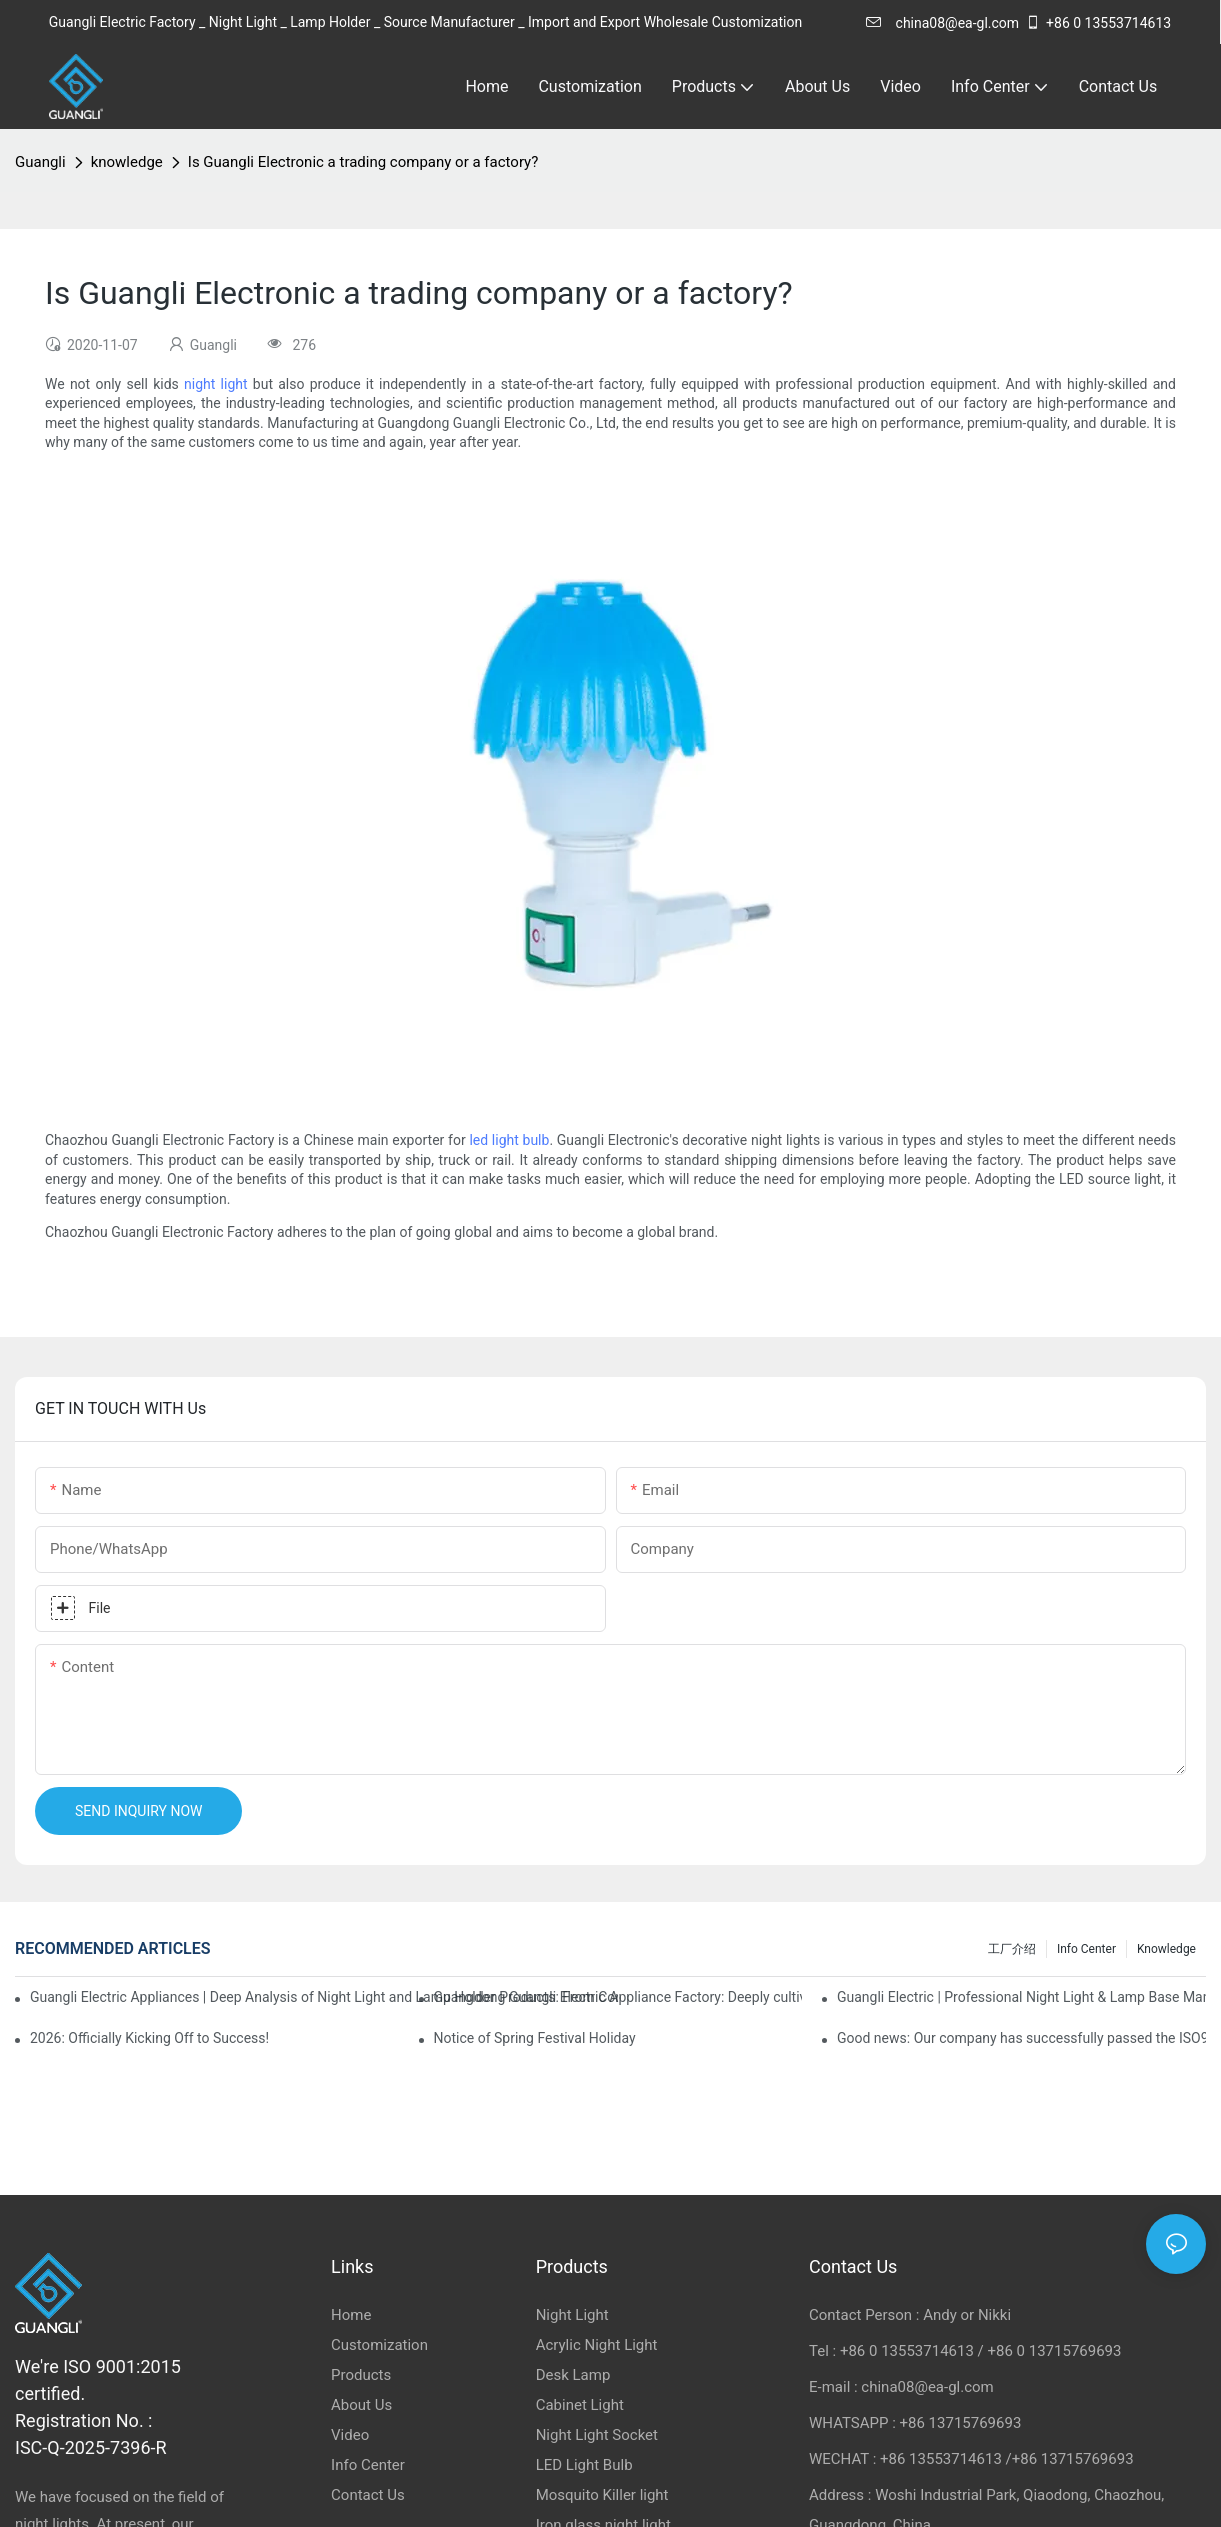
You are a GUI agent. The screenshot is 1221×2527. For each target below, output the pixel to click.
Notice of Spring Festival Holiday (535, 2038)
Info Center (1086, 1949)
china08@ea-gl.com (942, 23)
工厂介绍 (1012, 1949)
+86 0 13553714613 (1098, 23)
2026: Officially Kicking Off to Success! (149, 2038)
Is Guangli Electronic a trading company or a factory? (363, 162)
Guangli (40, 162)
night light (216, 384)
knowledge (127, 162)
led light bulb (509, 1140)
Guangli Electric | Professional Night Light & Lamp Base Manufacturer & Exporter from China (1021, 1997)
